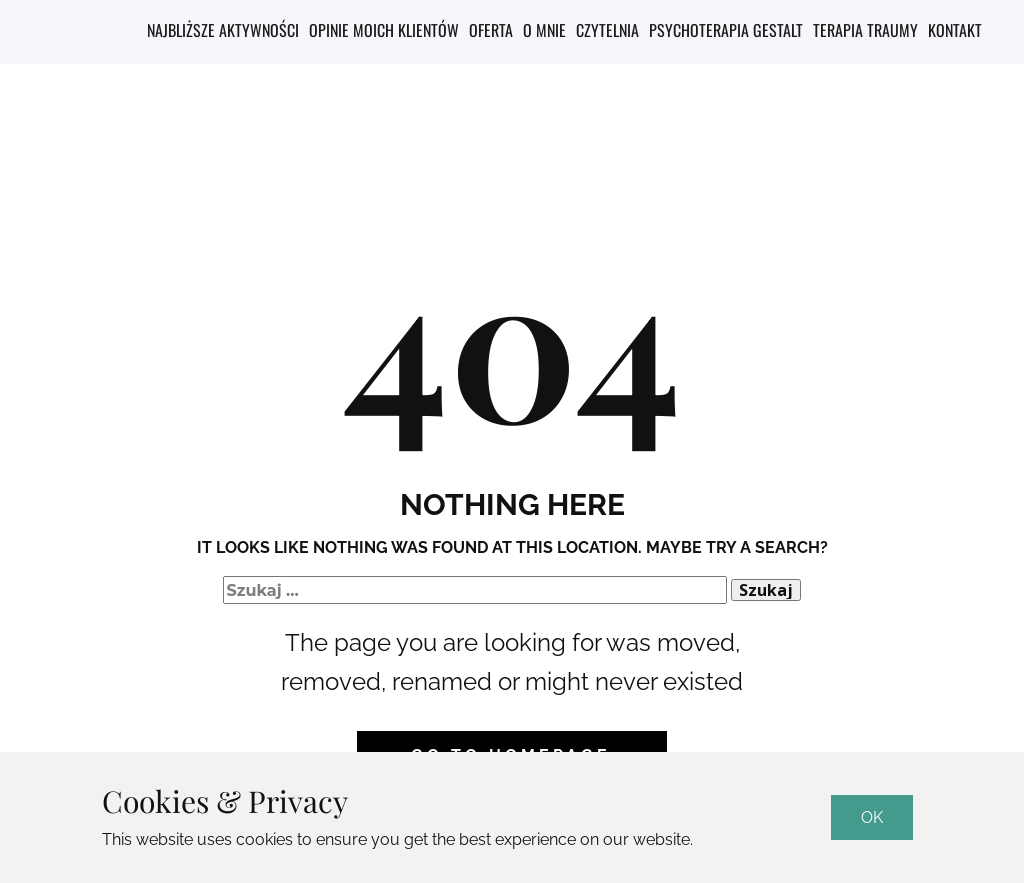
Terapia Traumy (865, 30)
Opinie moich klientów (384, 30)
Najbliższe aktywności (223, 30)
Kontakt (955, 30)
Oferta (491, 30)
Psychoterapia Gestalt (726, 30)
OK (872, 817)
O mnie (544, 30)
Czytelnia (607, 30)
